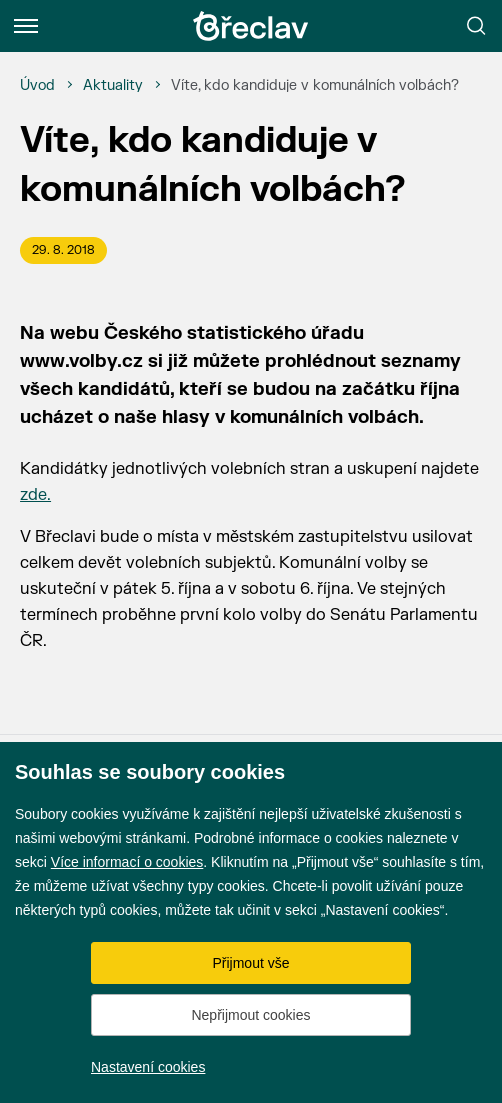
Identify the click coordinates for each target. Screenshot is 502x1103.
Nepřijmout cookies (250, 1015)
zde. (35, 495)
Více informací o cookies (127, 862)
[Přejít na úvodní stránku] (251, 26)
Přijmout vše (250, 963)
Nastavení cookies (148, 1067)
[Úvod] (37, 86)
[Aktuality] (113, 86)
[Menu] (26, 26)
